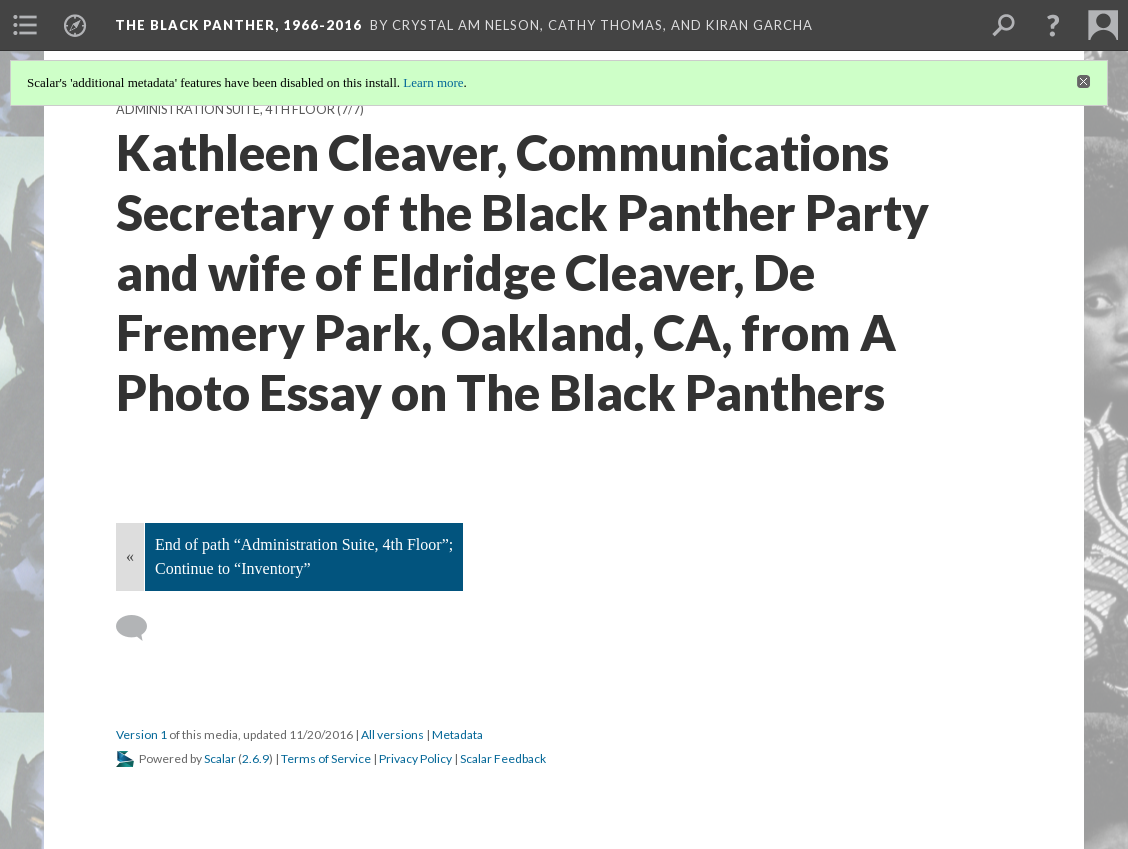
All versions (392, 734)
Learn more (433, 82)
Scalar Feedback (503, 758)
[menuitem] (25, 25)
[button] (1053, 25)
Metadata (457, 734)
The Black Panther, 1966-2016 (238, 25)
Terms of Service (326, 758)
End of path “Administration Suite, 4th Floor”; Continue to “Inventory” (304, 556)
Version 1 (141, 734)
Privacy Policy (415, 758)
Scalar (220, 758)
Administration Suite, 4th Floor (225, 109)
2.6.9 (255, 758)
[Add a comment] (140, 628)
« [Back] (130, 556)
